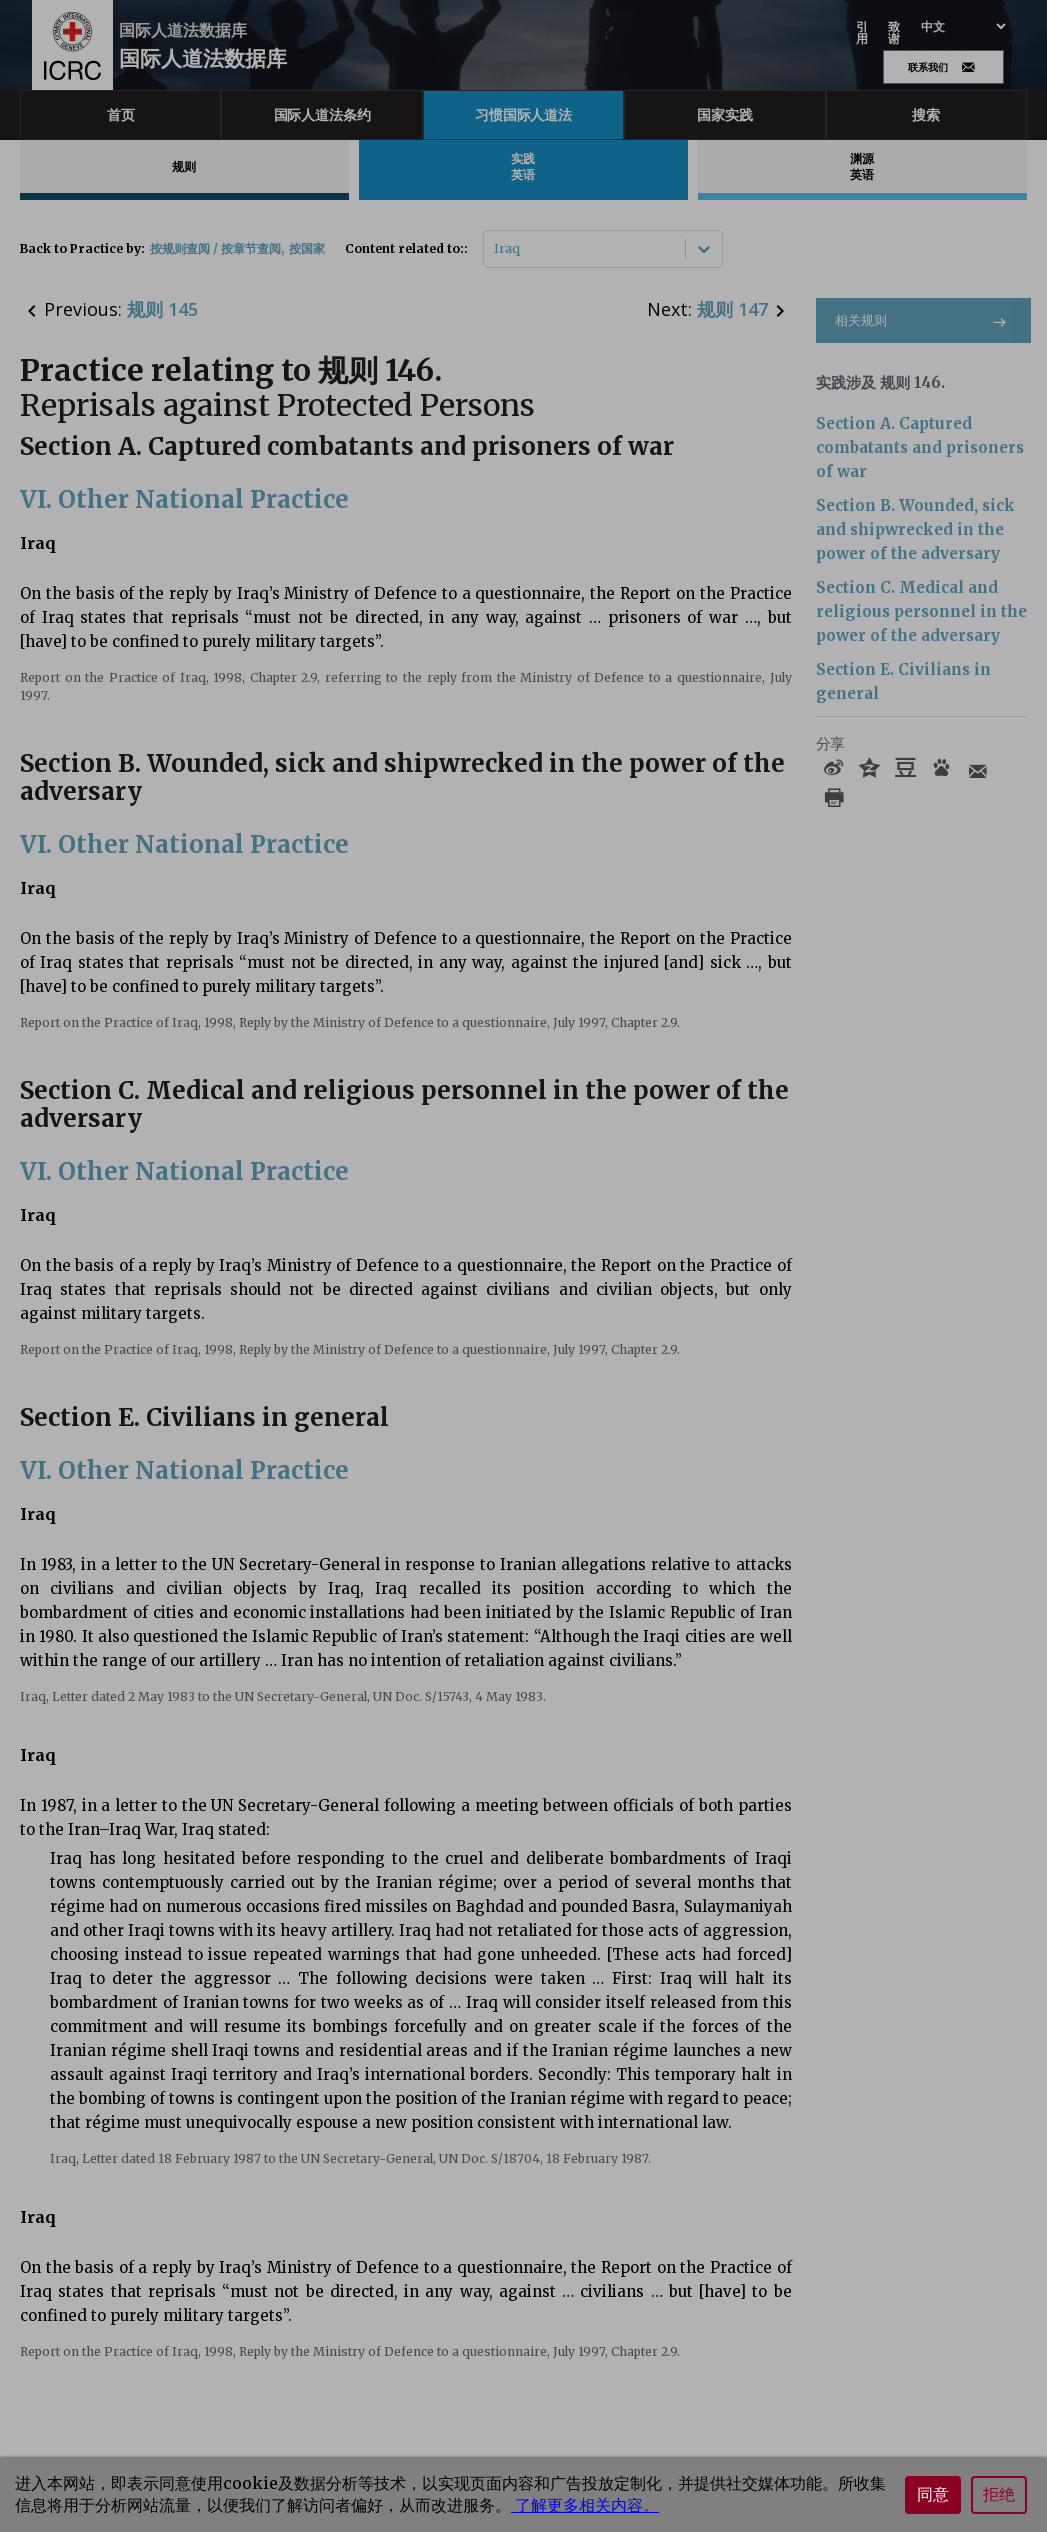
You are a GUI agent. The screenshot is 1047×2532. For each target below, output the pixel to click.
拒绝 (999, 2494)
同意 (933, 2494)
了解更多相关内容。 (585, 2505)
